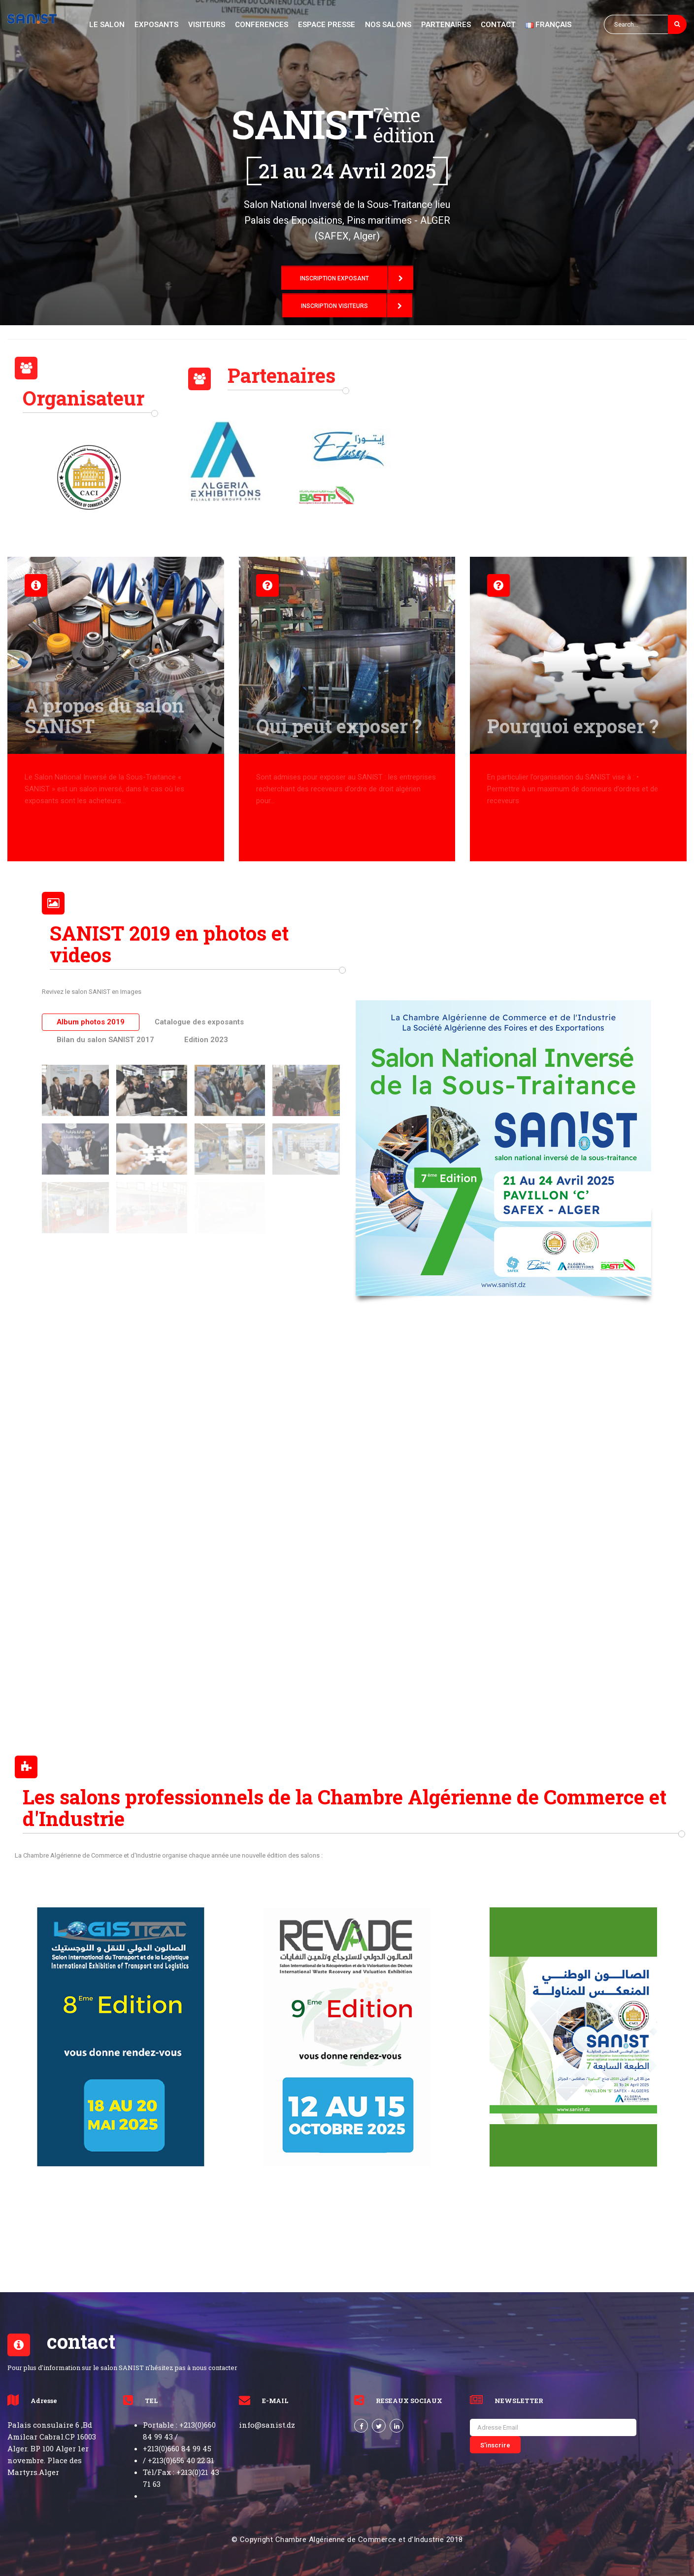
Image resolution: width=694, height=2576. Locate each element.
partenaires (446, 24)
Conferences (261, 24)
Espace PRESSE (326, 24)
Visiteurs (206, 24)
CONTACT (498, 24)
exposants (156, 24)
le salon (107, 24)
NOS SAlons (388, 24)
